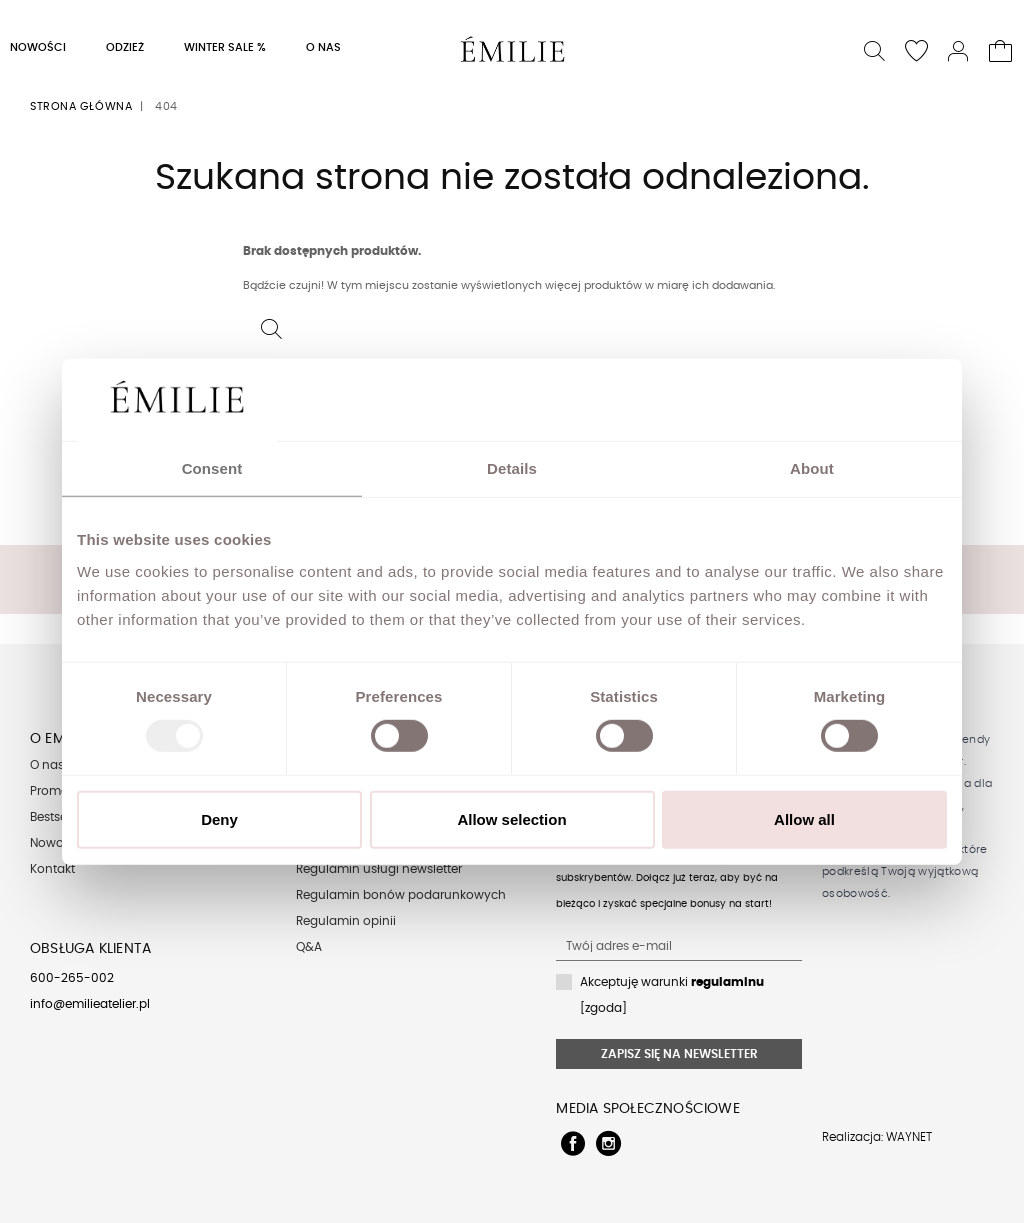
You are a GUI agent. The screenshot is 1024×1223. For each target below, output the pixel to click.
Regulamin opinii (346, 921)
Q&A (309, 947)
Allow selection (511, 819)
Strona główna (81, 106)
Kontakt (52, 869)
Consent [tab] (212, 468)
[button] (875, 48)
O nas (47, 765)
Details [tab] (512, 468)
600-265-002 (72, 978)
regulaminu (727, 982)
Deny (219, 819)
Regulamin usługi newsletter (379, 869)
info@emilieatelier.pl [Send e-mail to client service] (90, 1004)
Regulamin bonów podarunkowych (401, 895)
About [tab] (812, 468)
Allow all (804, 819)
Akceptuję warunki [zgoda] (672, 995)
